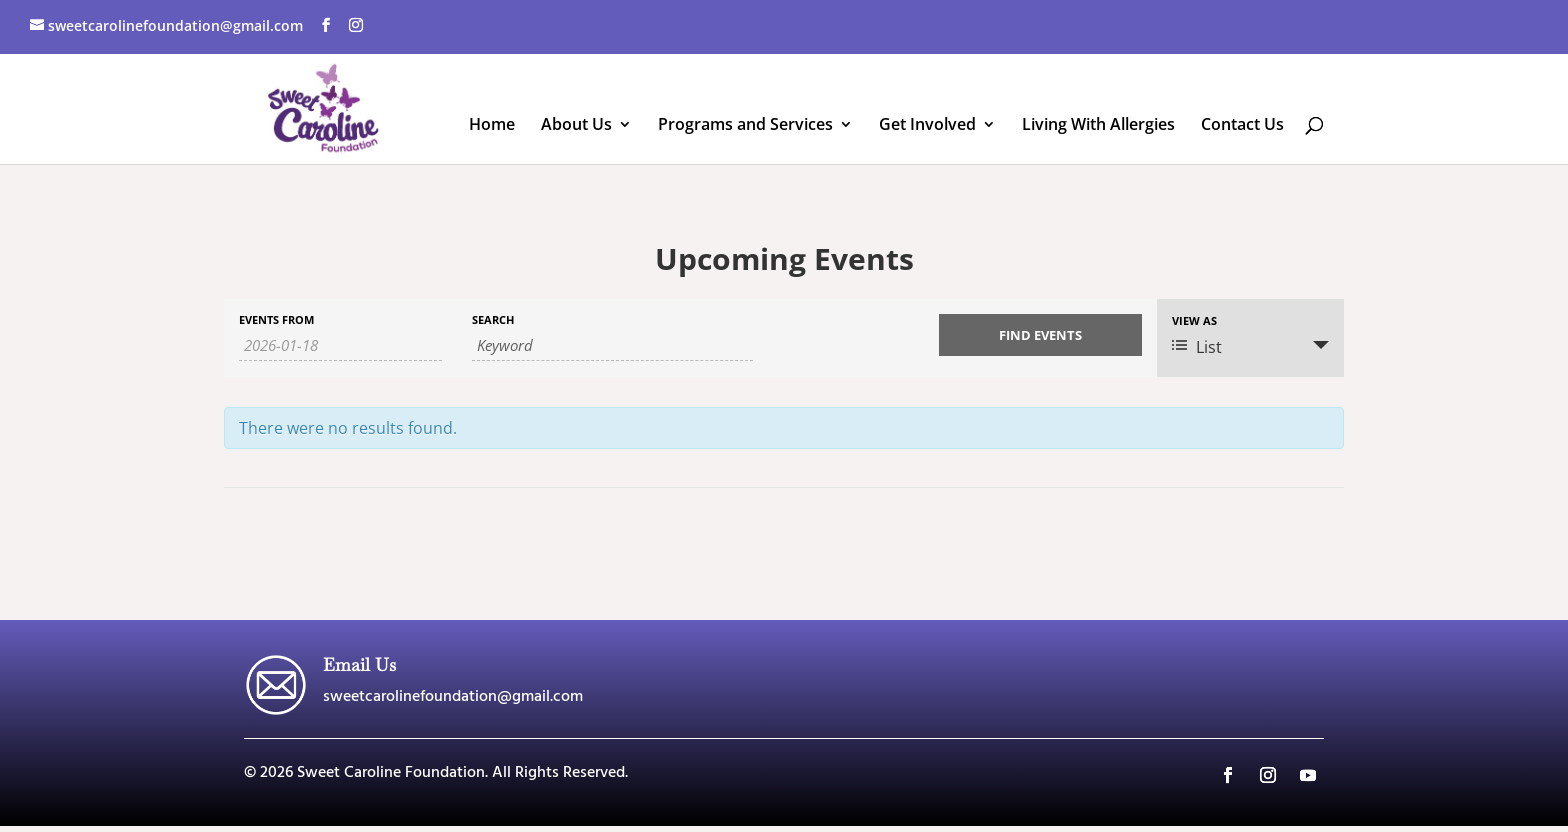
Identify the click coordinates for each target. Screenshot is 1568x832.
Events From (276, 319)
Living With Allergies (1098, 126)
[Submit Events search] (1040, 335)
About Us (576, 126)
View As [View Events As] (1194, 320)
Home (492, 126)
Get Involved (927, 126)
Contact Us (1242, 126)
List (1197, 347)
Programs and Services (745, 126)
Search (493, 319)
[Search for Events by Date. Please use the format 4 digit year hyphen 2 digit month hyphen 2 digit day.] (340, 345)
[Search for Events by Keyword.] (612, 345)
